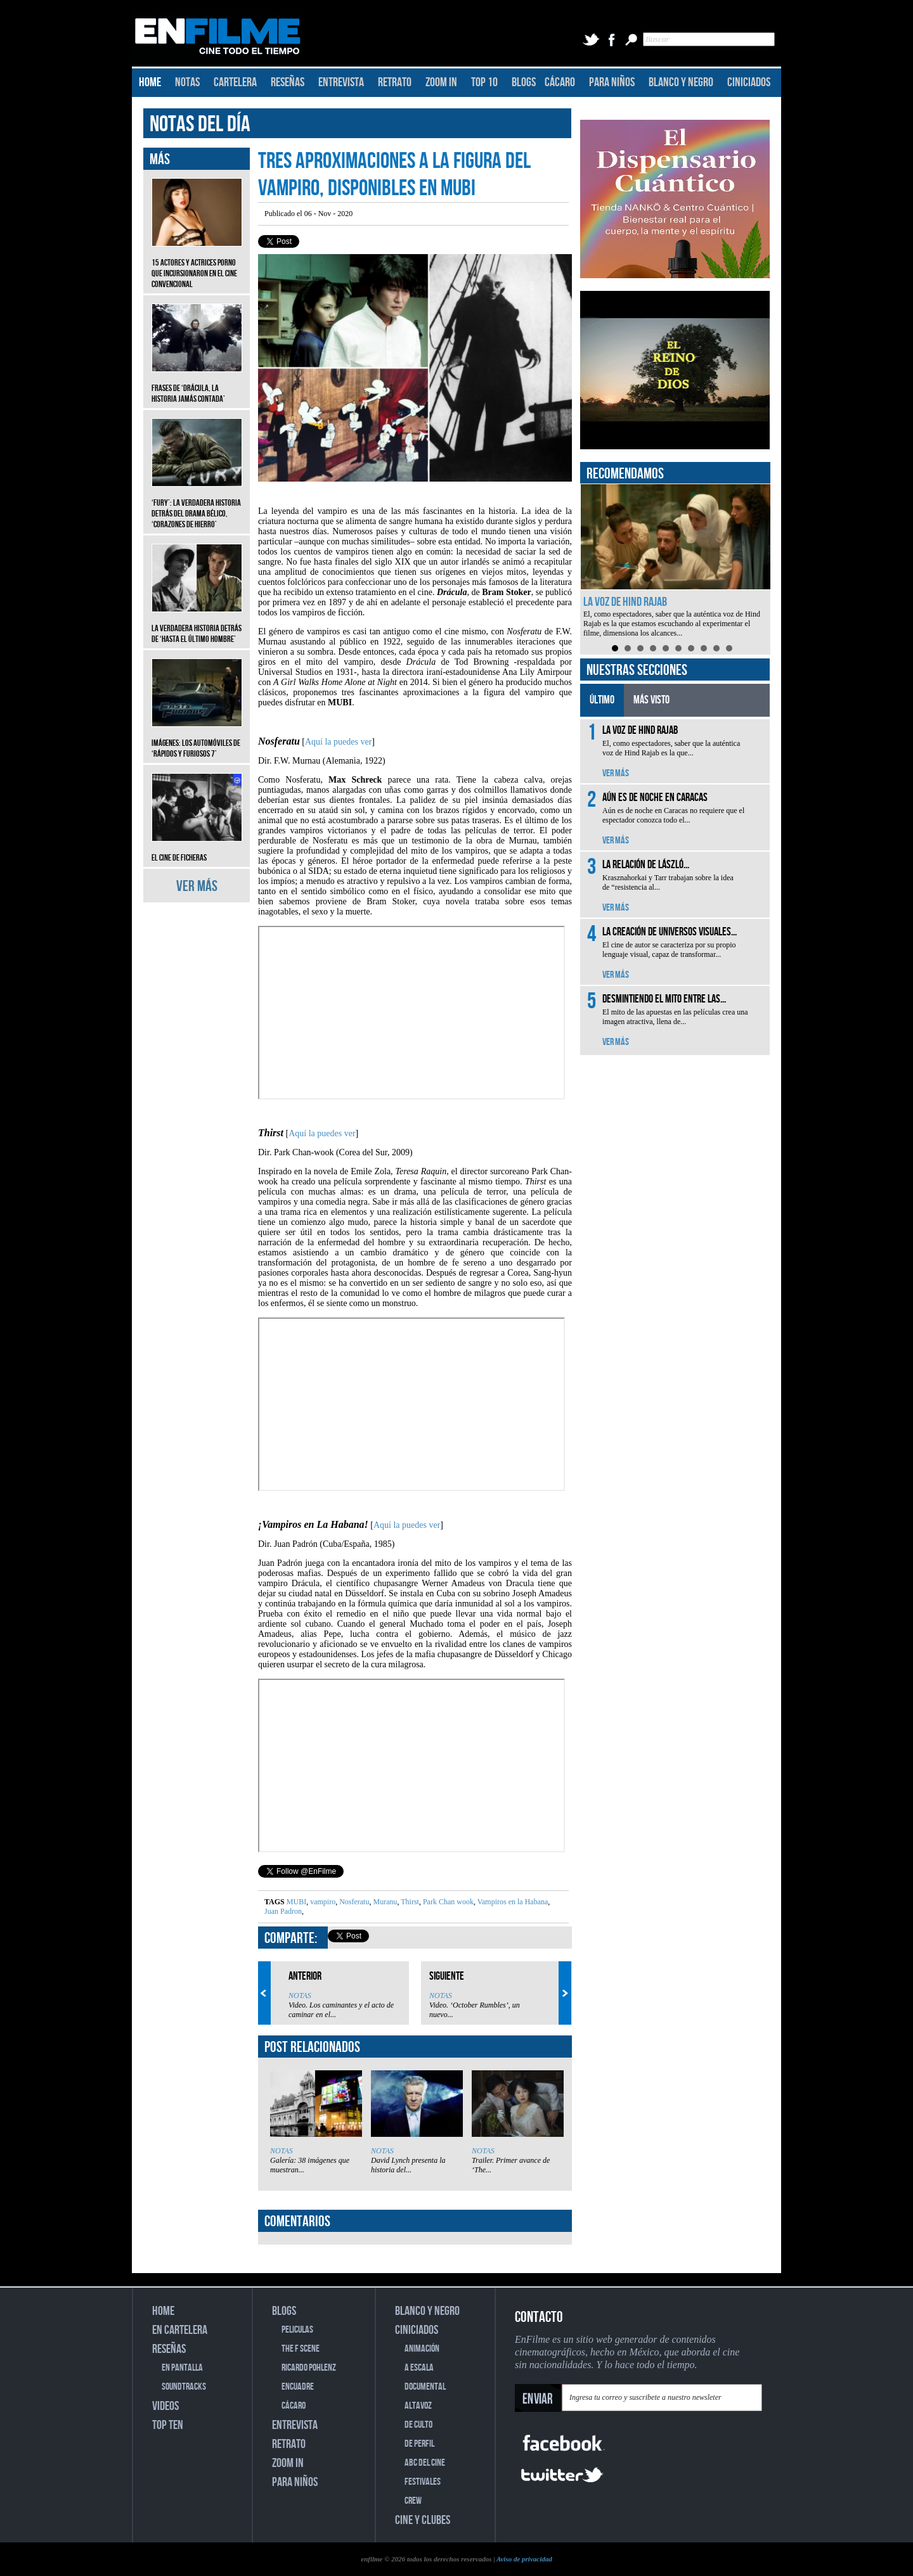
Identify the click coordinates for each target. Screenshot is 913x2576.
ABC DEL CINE (425, 2463)
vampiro (321, 1901)
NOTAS (187, 82)
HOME (150, 82)
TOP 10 (484, 82)
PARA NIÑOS (612, 82)
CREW (413, 2501)
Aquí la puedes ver (338, 742)
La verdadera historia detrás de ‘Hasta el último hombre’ (197, 624)
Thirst (408, 1901)
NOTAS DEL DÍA (200, 124)
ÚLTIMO (602, 700)
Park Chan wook (447, 1901)
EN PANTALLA (182, 2368)
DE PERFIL (419, 2444)
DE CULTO (418, 2425)
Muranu (384, 1901)
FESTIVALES (423, 2482)
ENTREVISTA (341, 82)
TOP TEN (167, 2425)
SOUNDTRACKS (184, 2387)
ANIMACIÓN (422, 2349)
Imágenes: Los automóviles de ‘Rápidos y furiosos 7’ (197, 739)
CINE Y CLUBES (422, 2520)
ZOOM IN (441, 82)
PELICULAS (297, 2330)
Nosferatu (353, 1901)
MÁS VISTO (651, 700)
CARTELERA (235, 82)
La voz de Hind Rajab (625, 602)
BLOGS (524, 82)
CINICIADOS (748, 82)
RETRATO (394, 82)
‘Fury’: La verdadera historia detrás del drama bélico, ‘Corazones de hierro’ (197, 504)
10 (729, 648)
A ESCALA (419, 2368)
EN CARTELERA (179, 2330)
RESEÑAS (287, 82)
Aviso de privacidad (524, 2559)
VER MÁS (196, 886)
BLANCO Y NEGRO (681, 82)
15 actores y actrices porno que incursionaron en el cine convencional (197, 264)
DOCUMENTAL (425, 2387)
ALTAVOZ (418, 2406)
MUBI (296, 1901)
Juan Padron (283, 1911)
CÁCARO (560, 82)
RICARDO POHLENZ (309, 2368)
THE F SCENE (301, 2349)
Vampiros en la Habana (512, 1901)
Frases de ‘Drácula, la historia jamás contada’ (197, 384)
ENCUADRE (298, 2387)
